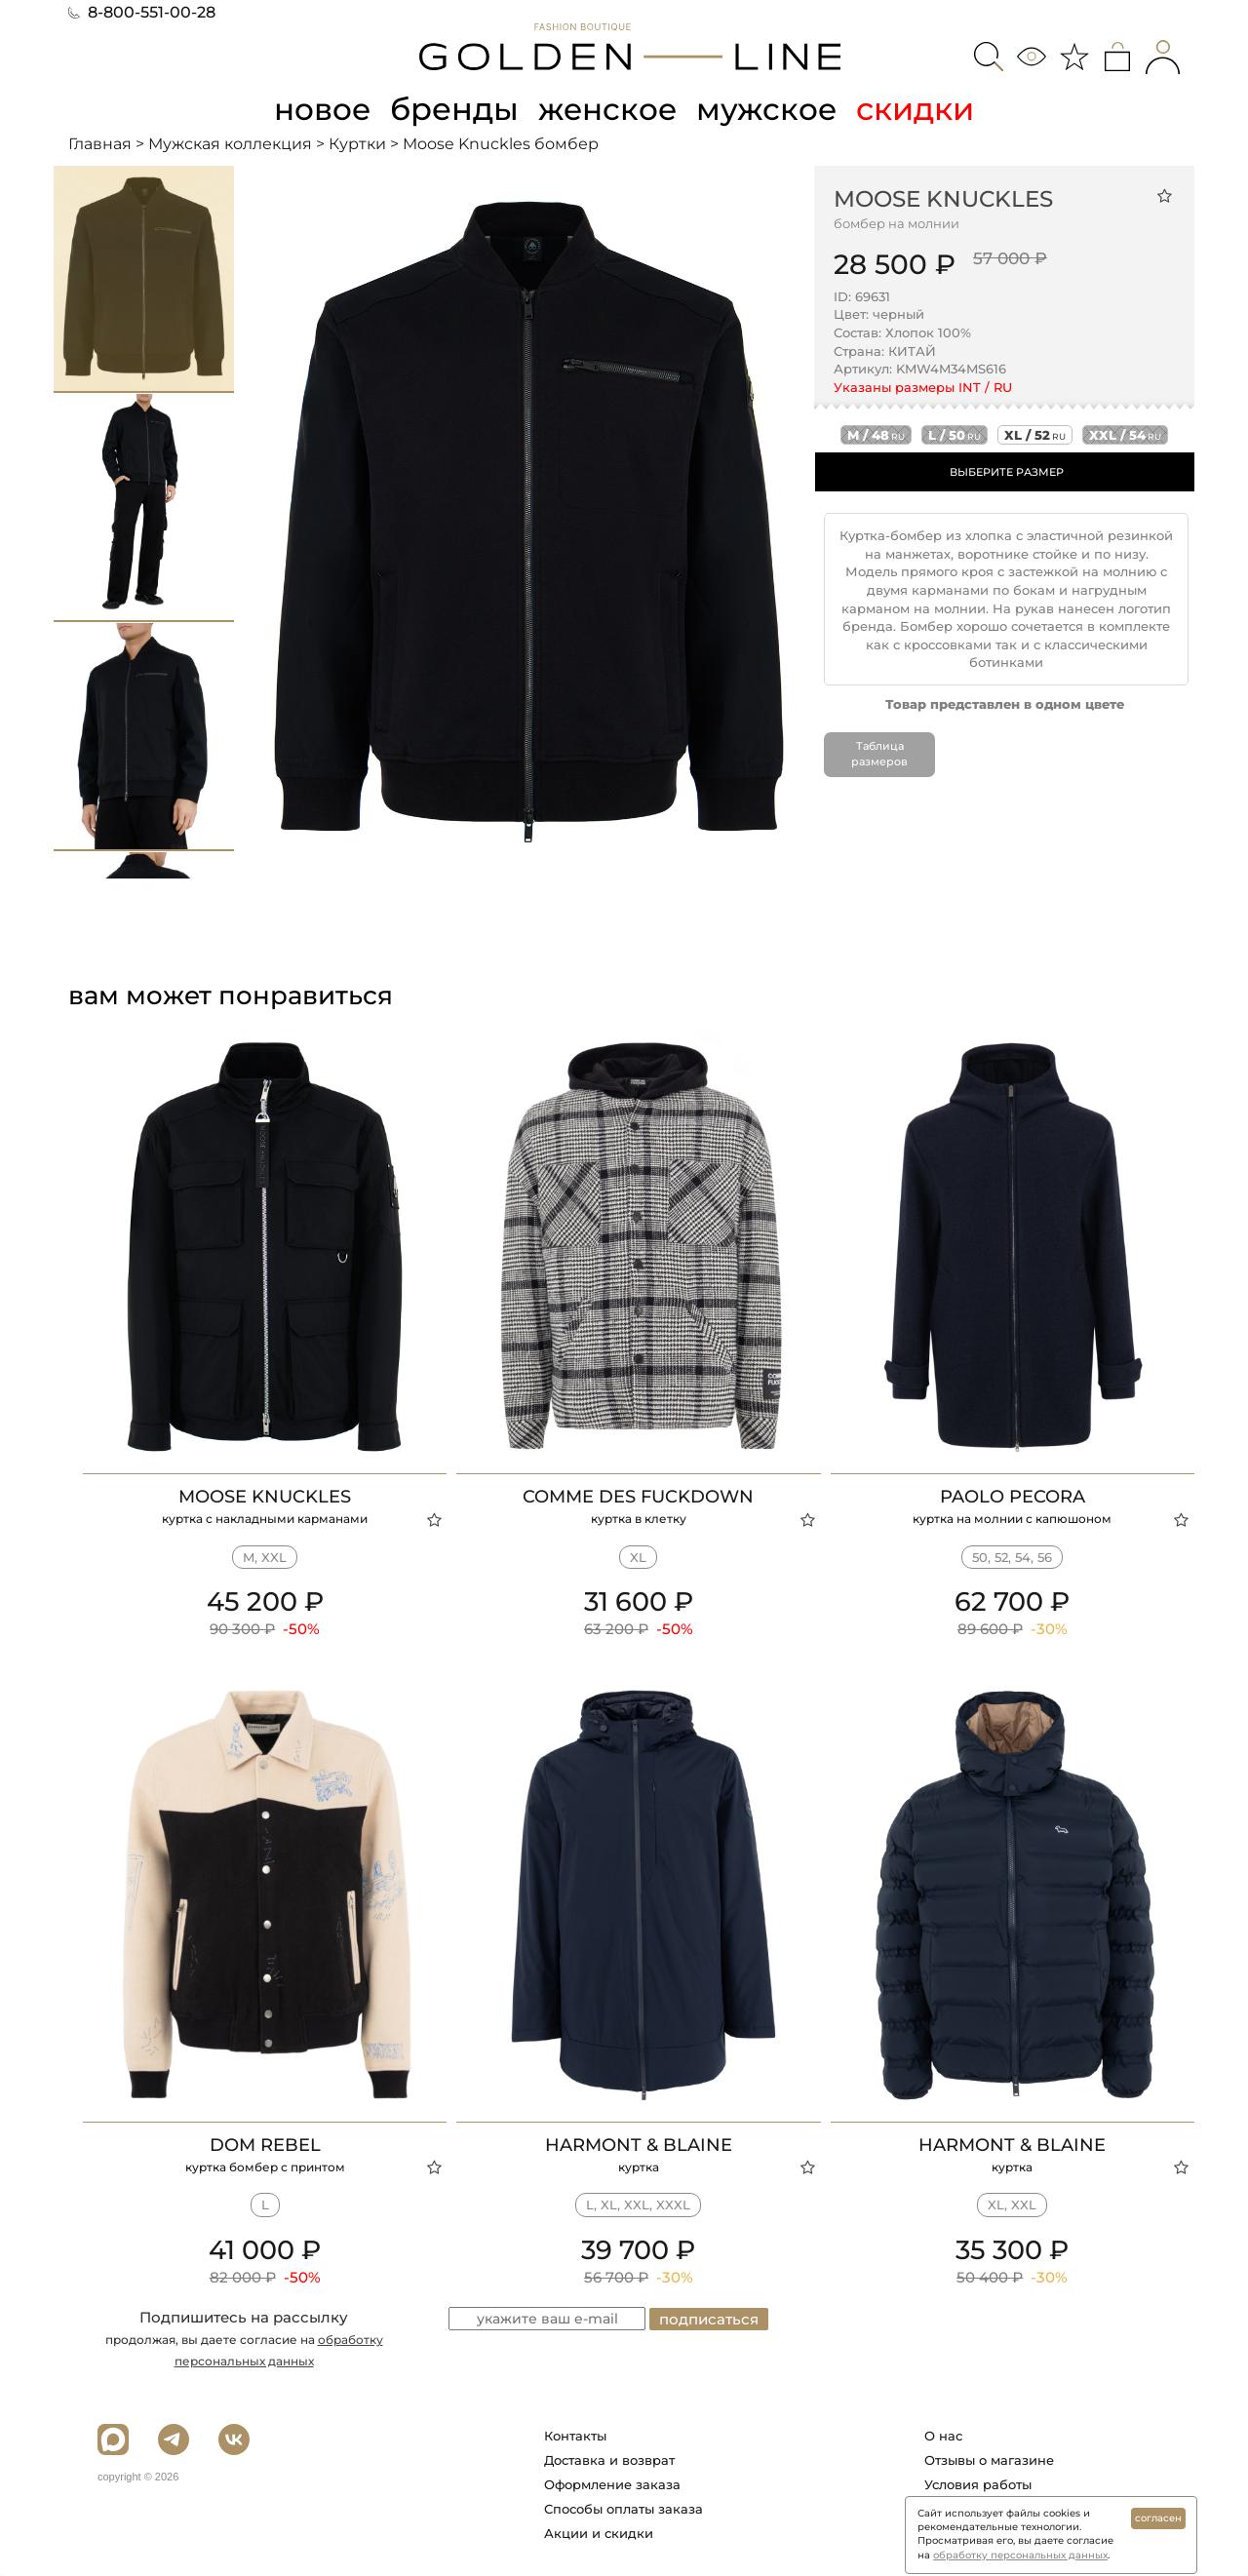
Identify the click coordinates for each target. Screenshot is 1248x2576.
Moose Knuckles (943, 198)
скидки (920, 109)
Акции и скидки (598, 2533)
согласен (1158, 2518)
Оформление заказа (612, 2484)
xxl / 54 (1125, 435)
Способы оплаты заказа (623, 2509)
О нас (943, 2435)
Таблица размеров (879, 753)
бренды (454, 109)
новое (319, 109)
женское (609, 109)
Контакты (575, 2435)
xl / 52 (1035, 435)
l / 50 (954, 435)
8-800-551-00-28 (141, 12)
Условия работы (978, 2484)
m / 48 (876, 435)
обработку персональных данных (1020, 2555)
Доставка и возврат (609, 2460)
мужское (770, 109)
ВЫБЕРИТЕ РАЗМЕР (1007, 472)
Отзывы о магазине (989, 2460)
